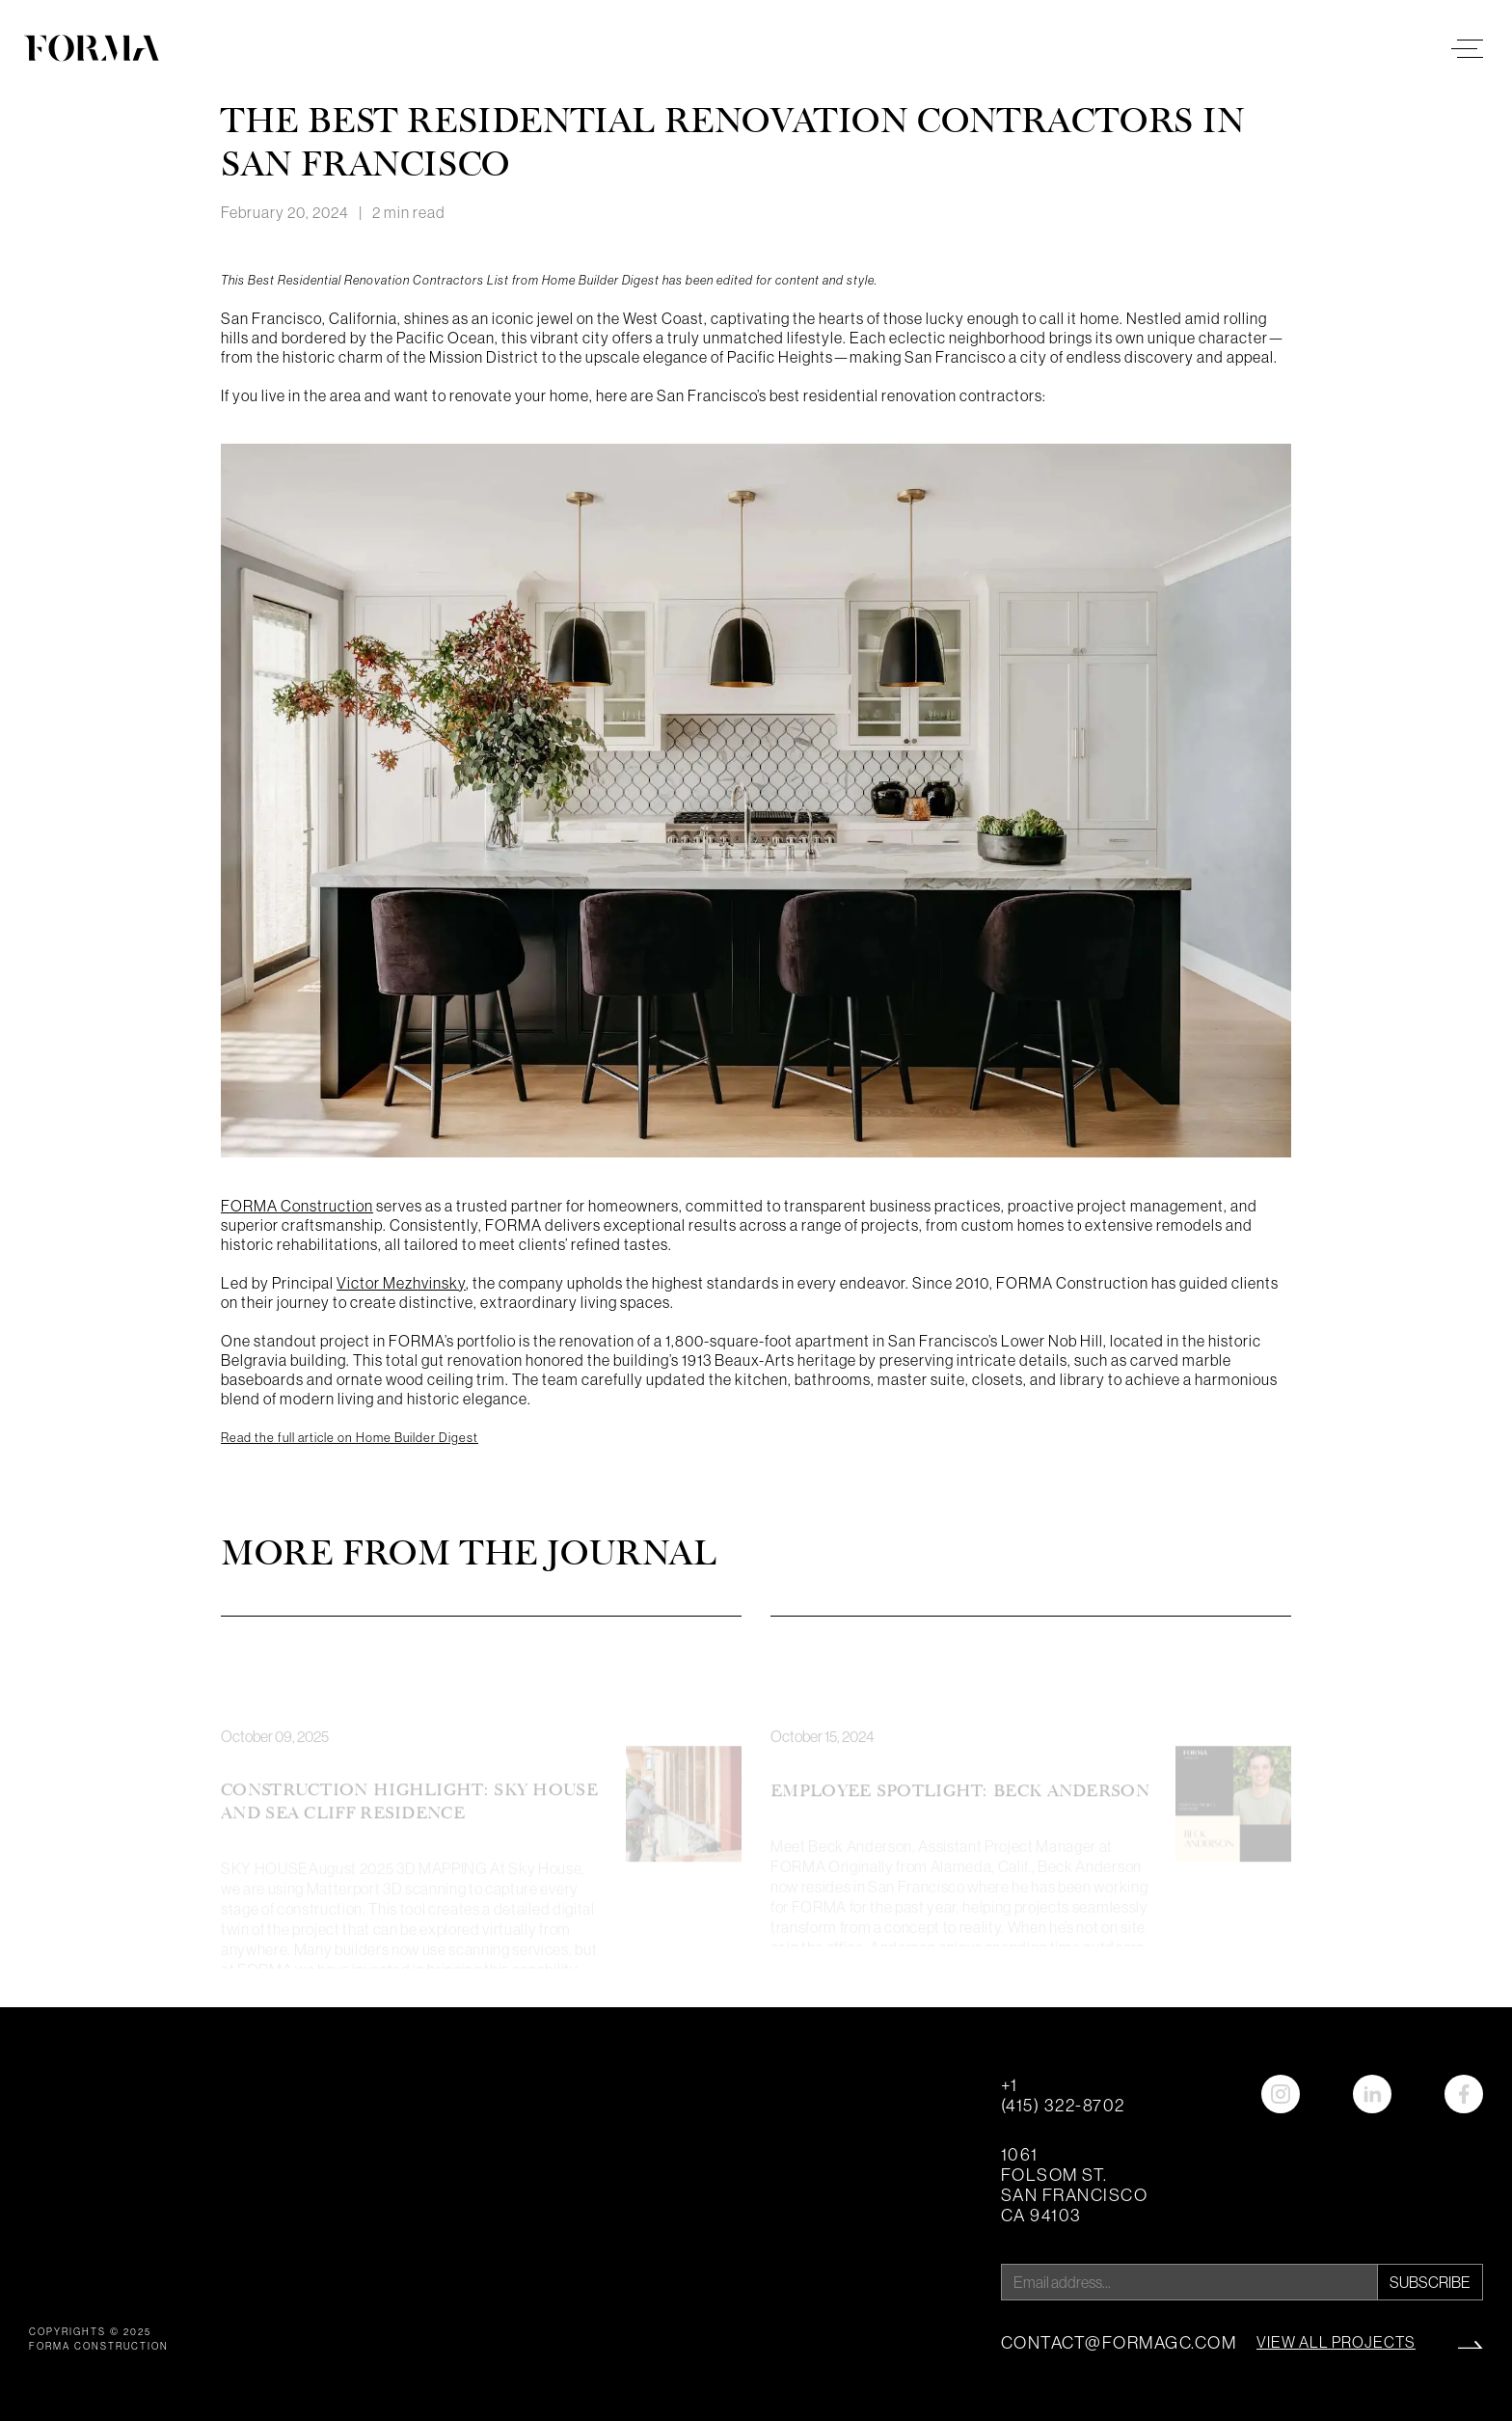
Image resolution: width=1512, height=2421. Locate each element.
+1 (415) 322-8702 (1063, 2095)
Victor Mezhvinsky (401, 1282)
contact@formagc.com (1119, 2342)
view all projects (1336, 2342)
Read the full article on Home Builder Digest (349, 1437)
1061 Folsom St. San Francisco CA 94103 (1074, 2184)
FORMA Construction (297, 1205)
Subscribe (1430, 2282)
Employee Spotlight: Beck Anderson (959, 1808)
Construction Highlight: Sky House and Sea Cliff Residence (409, 1819)
